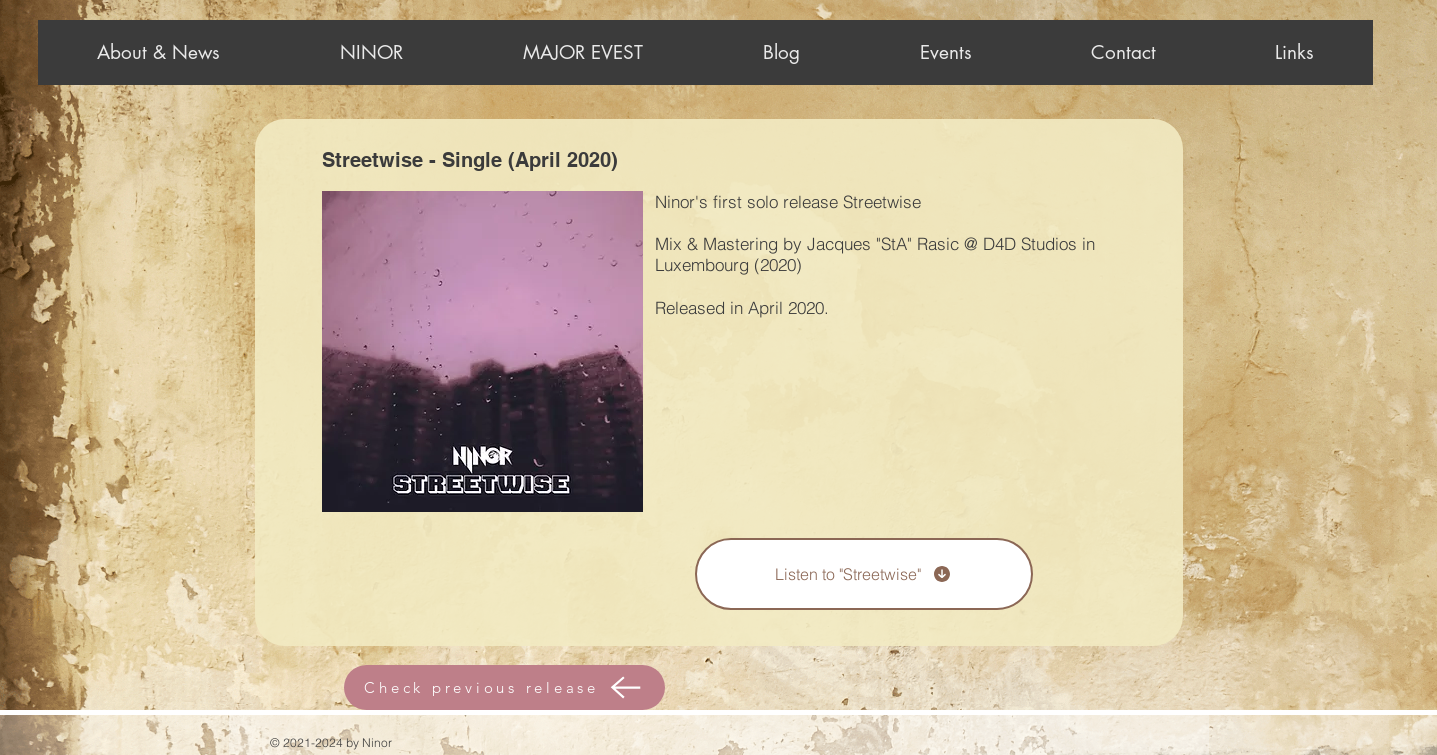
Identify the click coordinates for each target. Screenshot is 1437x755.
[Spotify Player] (447, 579)
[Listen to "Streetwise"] (864, 574)
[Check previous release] (504, 687)
